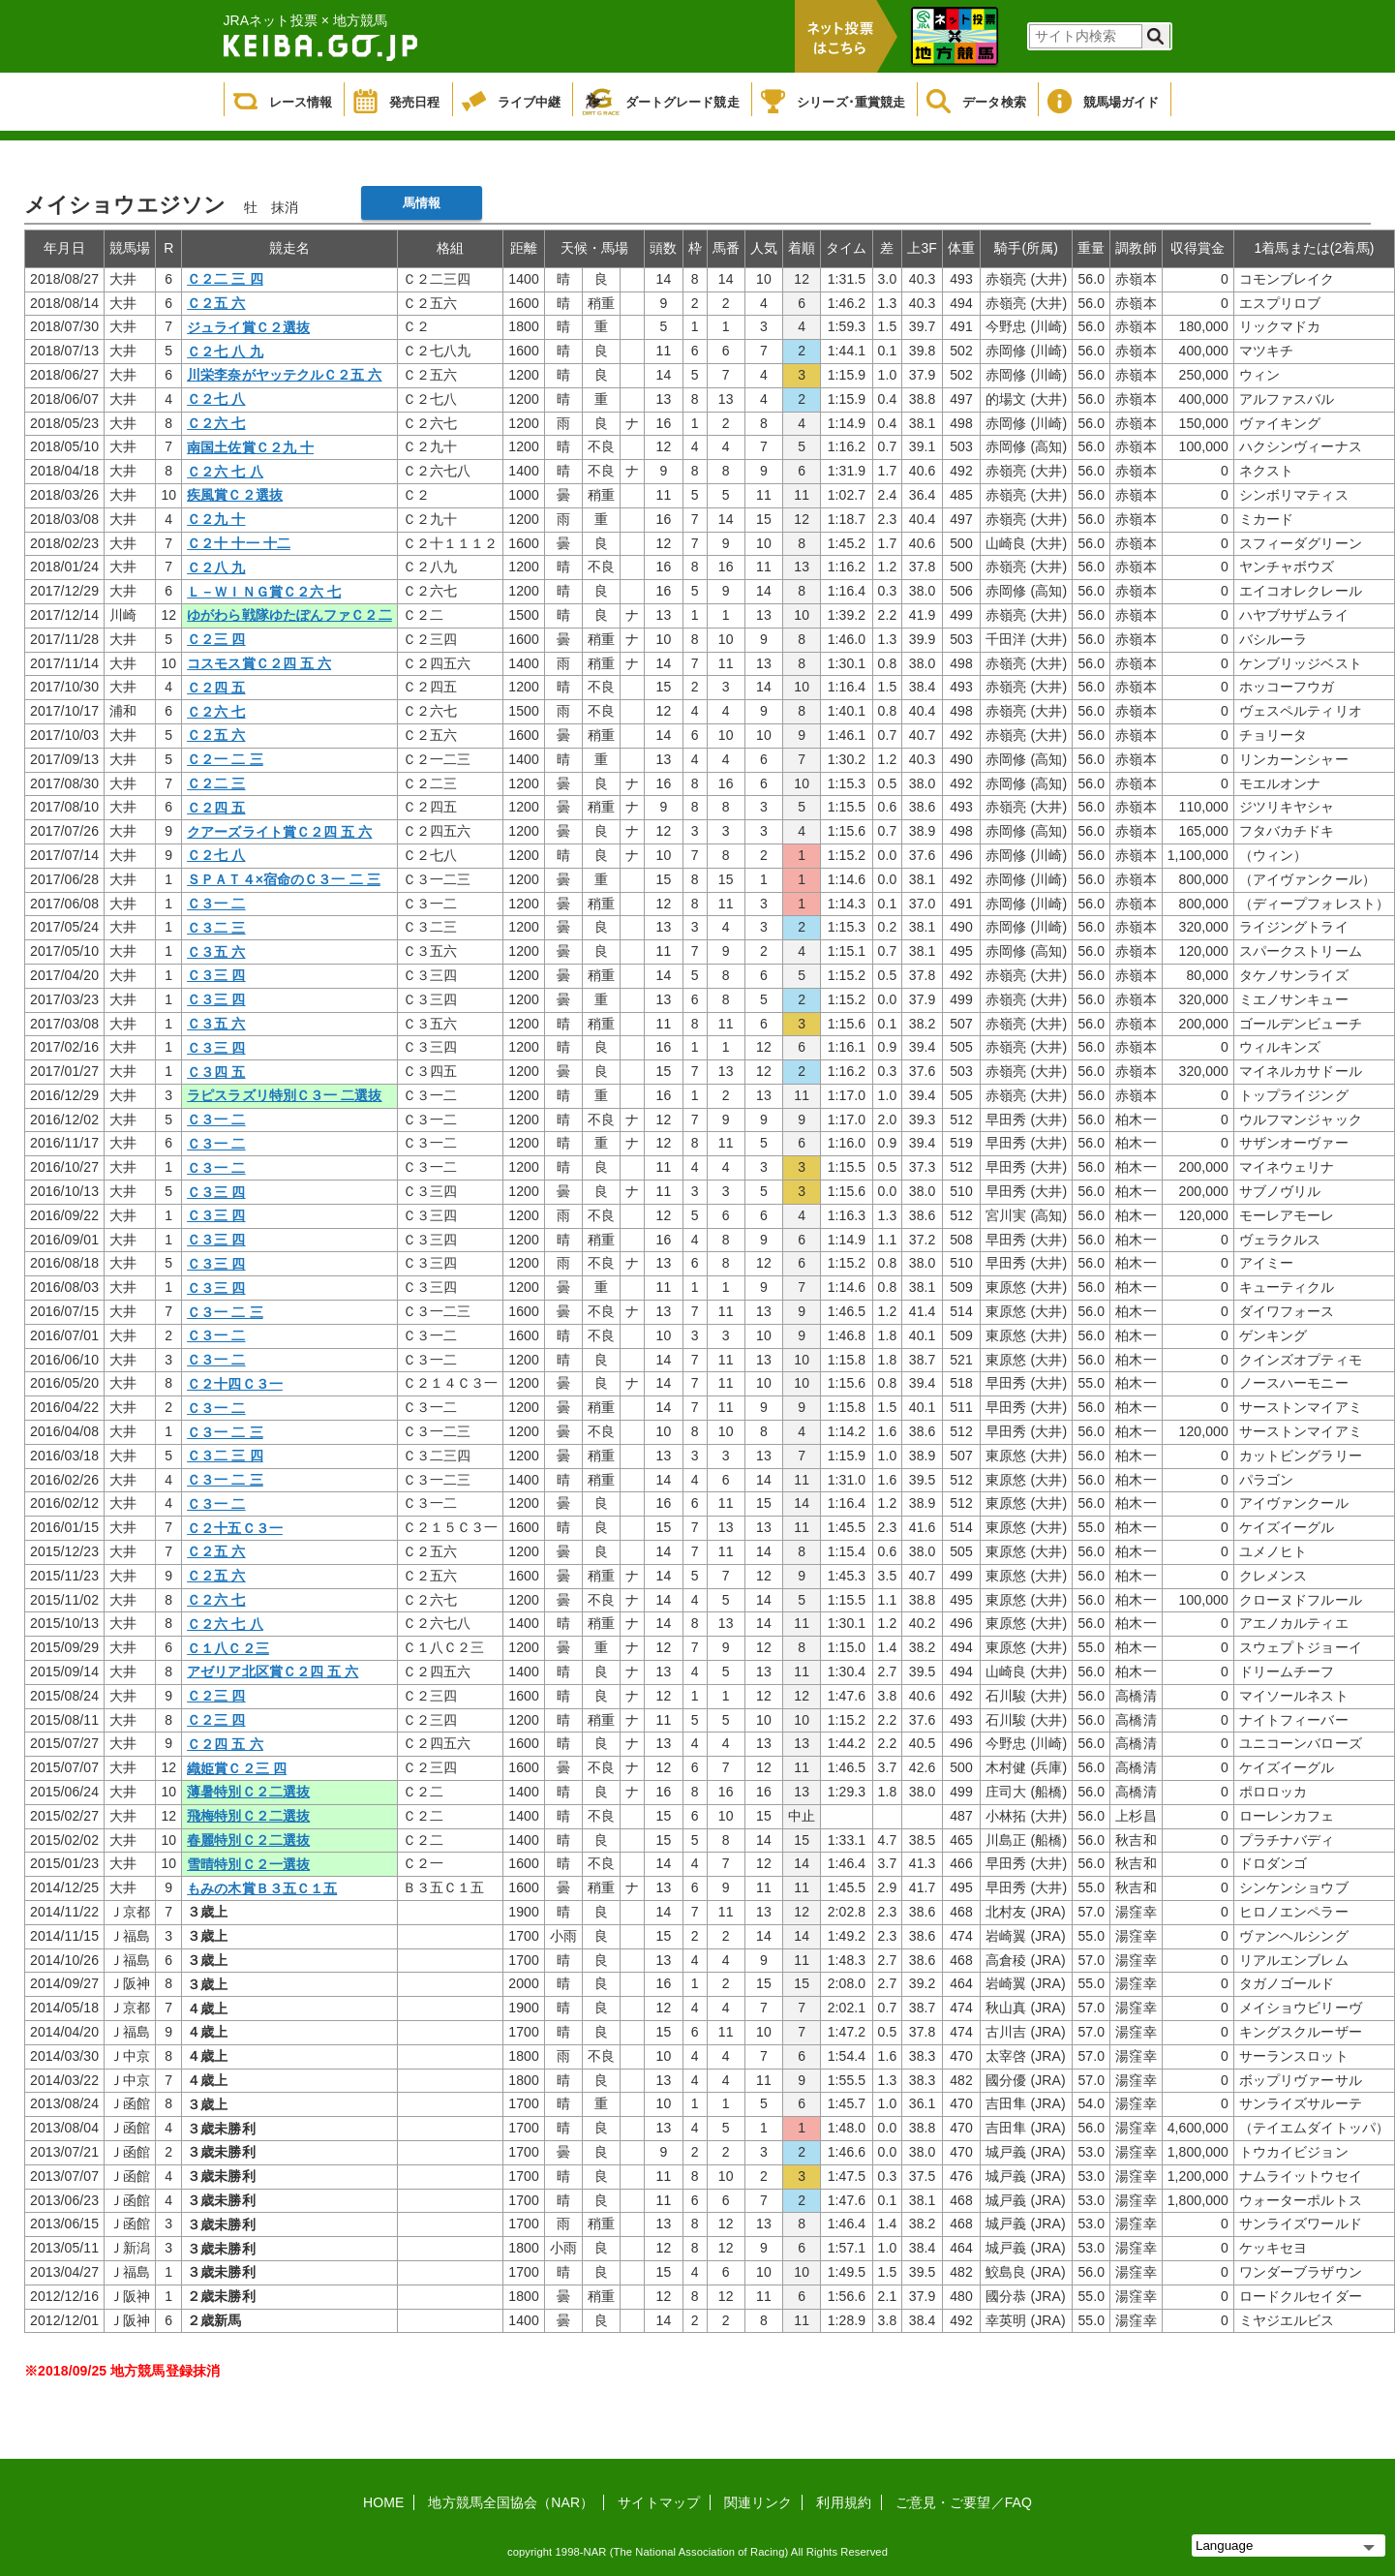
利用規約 (843, 2502)
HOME (383, 2502)
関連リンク (758, 2502)
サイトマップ (659, 2502)
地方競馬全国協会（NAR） (510, 2502)
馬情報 (421, 203)
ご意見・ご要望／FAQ (963, 2502)
